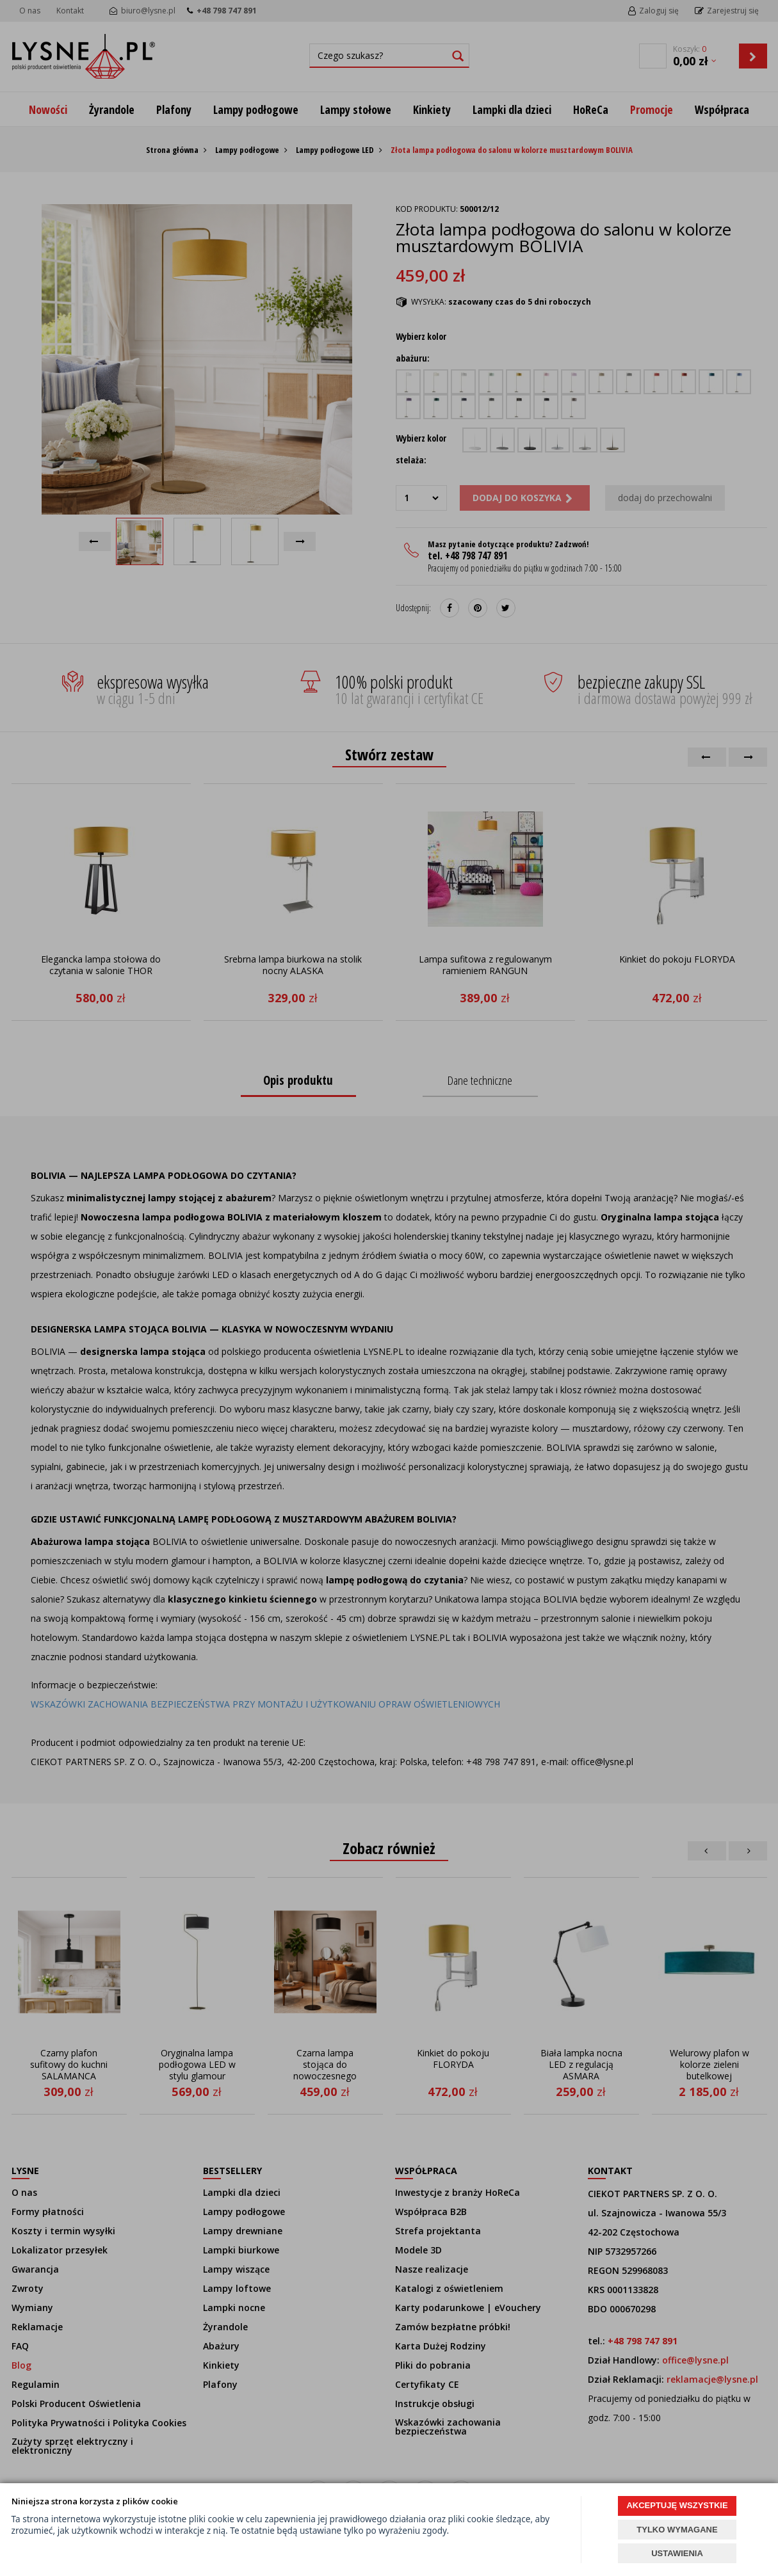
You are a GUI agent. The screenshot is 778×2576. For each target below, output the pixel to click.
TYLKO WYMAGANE (676, 2529)
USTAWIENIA (677, 2553)
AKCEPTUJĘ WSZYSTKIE (676, 2505)
